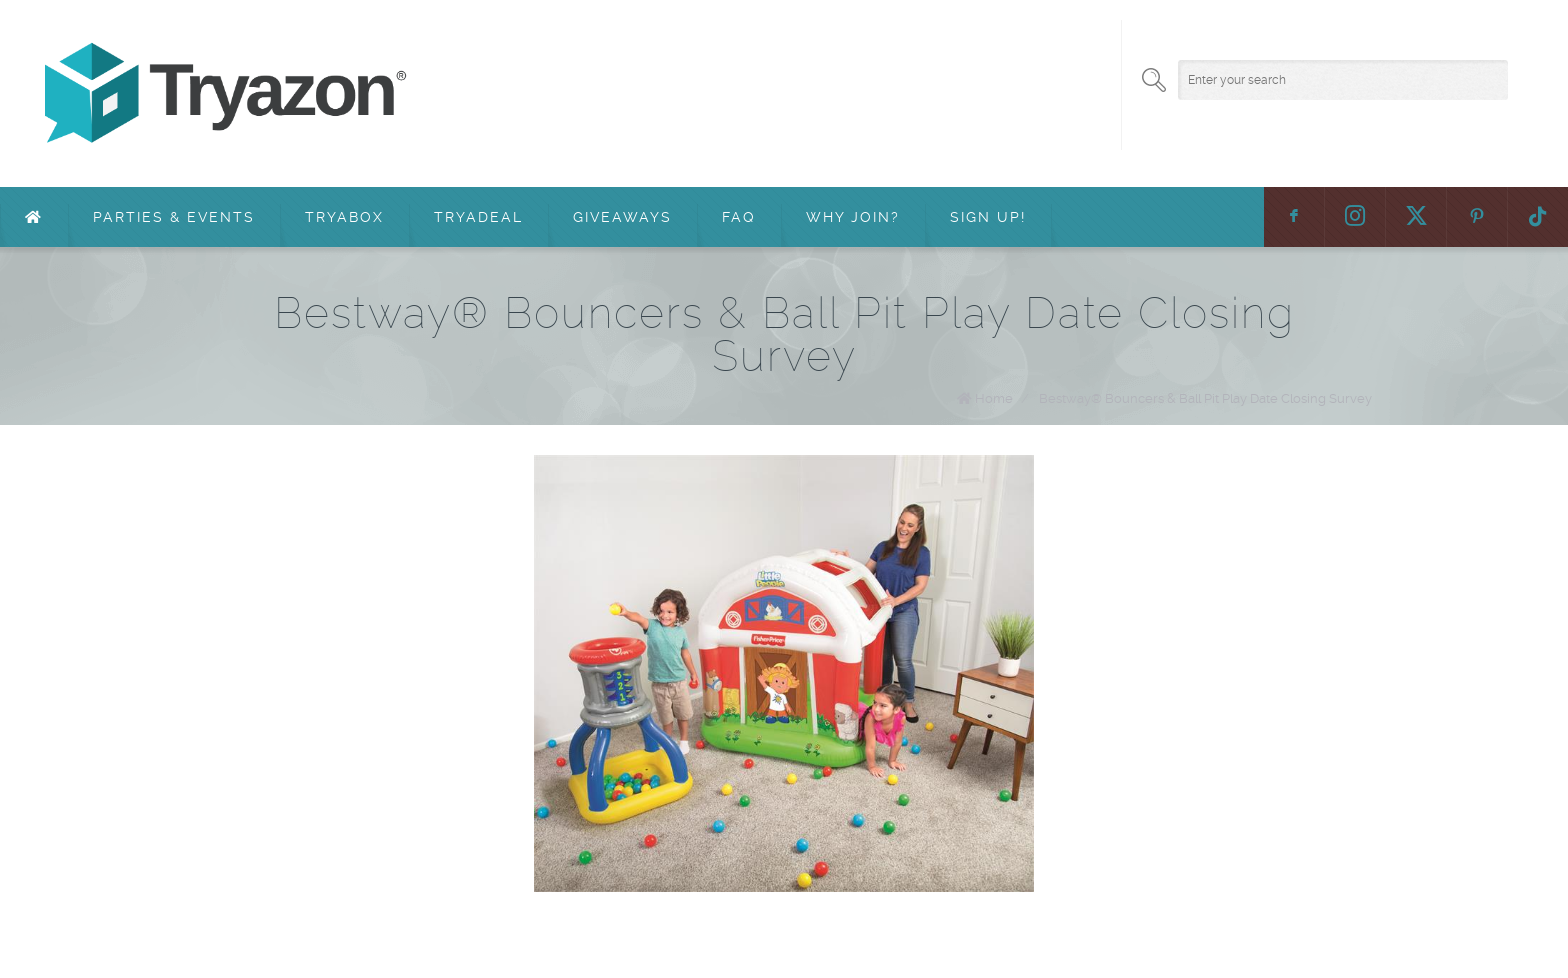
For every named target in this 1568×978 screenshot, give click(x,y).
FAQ (739, 217)
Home (994, 398)
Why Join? (853, 217)
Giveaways (622, 217)
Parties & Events (174, 217)
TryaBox (344, 217)
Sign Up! (988, 217)
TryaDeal (478, 217)
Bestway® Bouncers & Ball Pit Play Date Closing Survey (1205, 398)
